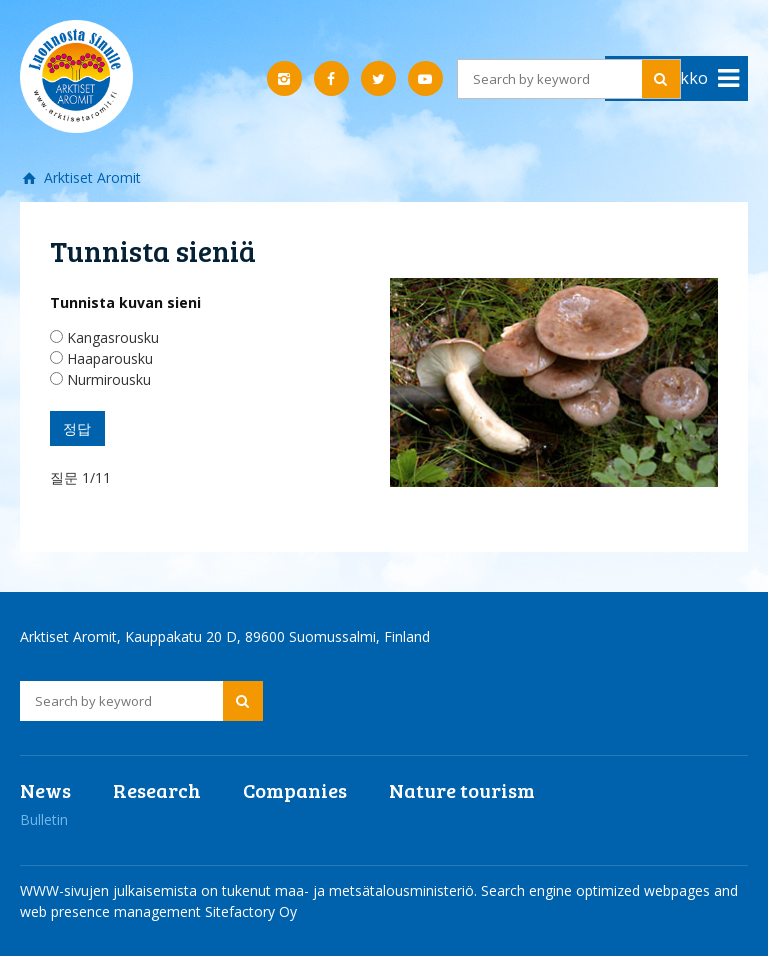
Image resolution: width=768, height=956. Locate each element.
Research (157, 790)
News (45, 790)
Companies (295, 790)
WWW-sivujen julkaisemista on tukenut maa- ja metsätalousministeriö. (250, 890)
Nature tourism (462, 790)
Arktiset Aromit (90, 177)
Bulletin (44, 819)
